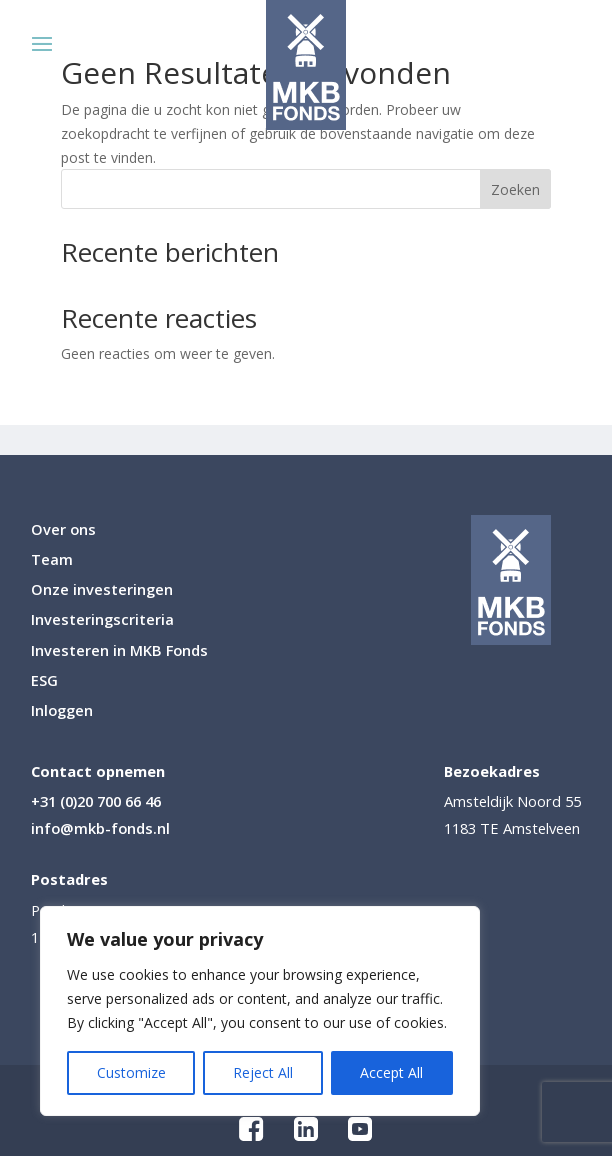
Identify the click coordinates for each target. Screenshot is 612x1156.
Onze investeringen (102, 590)
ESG (44, 681)
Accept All (391, 1072)
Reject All (263, 1072)
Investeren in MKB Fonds (119, 651)
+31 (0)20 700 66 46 (96, 801)
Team (52, 560)
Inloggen (62, 711)
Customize (131, 1072)
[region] (260, 1011)
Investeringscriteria (102, 620)
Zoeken (515, 189)
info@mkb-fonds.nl (100, 828)
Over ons (63, 530)
